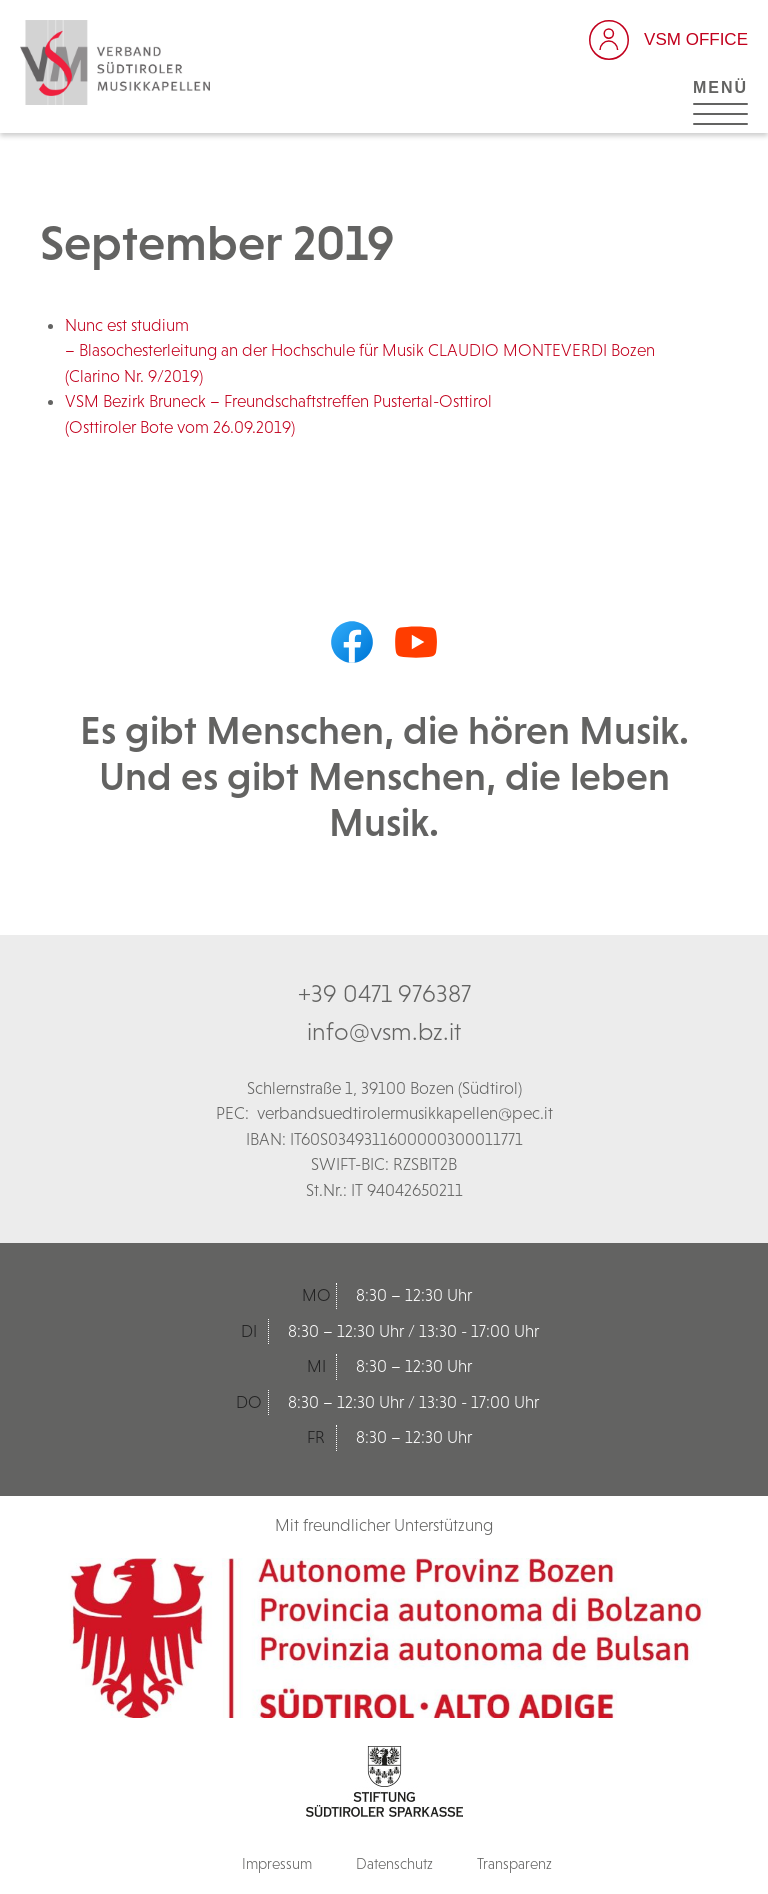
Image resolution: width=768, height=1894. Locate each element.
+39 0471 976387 (384, 993)
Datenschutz (394, 1863)
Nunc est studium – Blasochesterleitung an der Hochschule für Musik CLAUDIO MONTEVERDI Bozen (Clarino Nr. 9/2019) (360, 350)
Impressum (277, 1863)
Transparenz (514, 1863)
